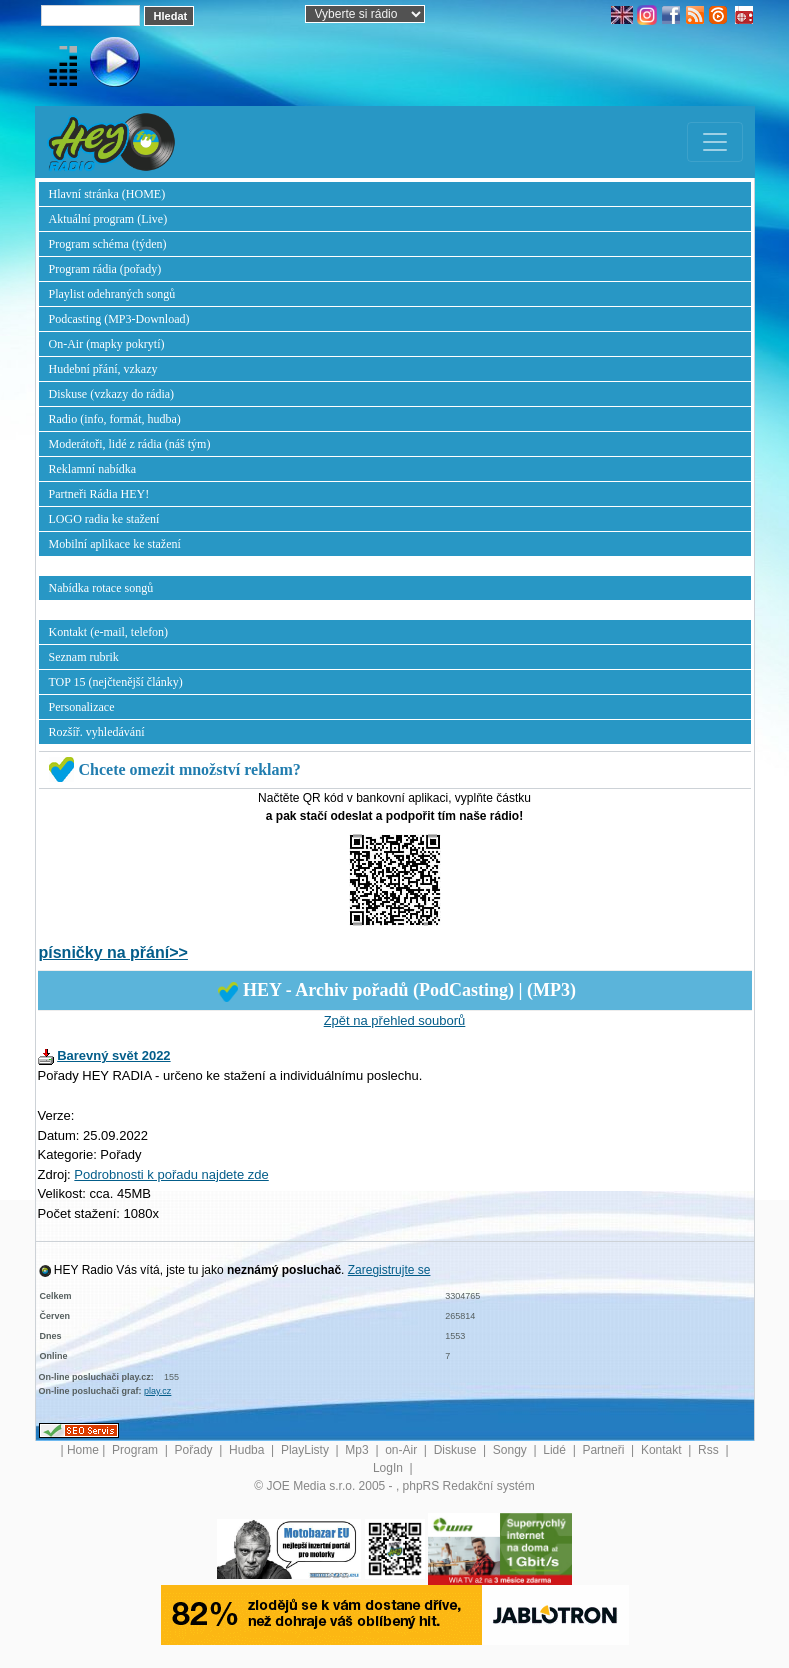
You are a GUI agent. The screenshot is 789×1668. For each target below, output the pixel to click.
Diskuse (457, 1450)
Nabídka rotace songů (101, 588)
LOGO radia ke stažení (104, 519)
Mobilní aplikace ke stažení (115, 544)
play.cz (157, 1391)
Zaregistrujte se (389, 1270)
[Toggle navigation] (715, 142)
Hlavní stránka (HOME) (107, 194)
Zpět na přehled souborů (395, 1020)
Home (83, 1450)
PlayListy (306, 1450)
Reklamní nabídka (93, 469)
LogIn (389, 1468)
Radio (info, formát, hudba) (115, 419)
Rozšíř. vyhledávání (97, 732)
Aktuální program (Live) (108, 219)
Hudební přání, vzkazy (103, 369)
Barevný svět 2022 (113, 1055)
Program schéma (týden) (108, 244)
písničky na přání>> (113, 952)
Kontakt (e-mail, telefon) (109, 632)
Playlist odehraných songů (112, 294)
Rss (710, 1450)
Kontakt (663, 1450)
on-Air (402, 1450)
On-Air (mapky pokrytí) (107, 344)
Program (136, 1450)
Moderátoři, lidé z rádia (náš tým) (130, 444)
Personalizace (82, 707)
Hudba (248, 1450)
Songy (511, 1450)
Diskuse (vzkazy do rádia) (112, 394)
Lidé (556, 1450)
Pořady (195, 1450)
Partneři (604, 1450)
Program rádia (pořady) (105, 269)
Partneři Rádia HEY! (99, 494)
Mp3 (358, 1450)
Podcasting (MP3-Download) (119, 319)
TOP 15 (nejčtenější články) (116, 682)
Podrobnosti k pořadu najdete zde (171, 1174)
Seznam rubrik (84, 657)
